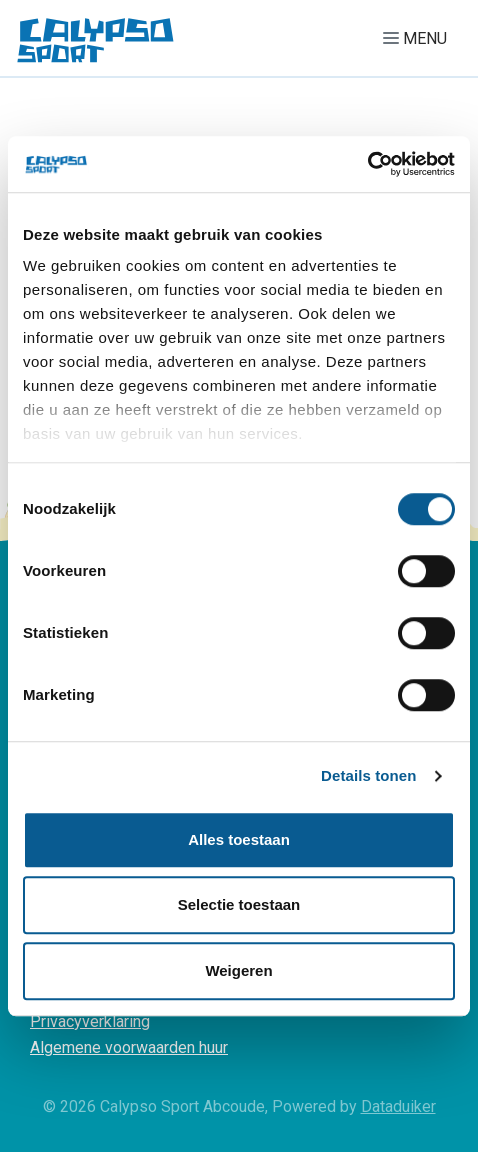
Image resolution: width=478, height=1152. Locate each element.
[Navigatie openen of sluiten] (419, 38)
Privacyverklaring (90, 1021)
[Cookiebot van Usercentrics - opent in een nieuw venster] (367, 164)
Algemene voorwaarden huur (129, 1047)
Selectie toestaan (239, 904)
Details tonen (368, 775)
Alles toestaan (239, 839)
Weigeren (238, 970)
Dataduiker (398, 1106)
